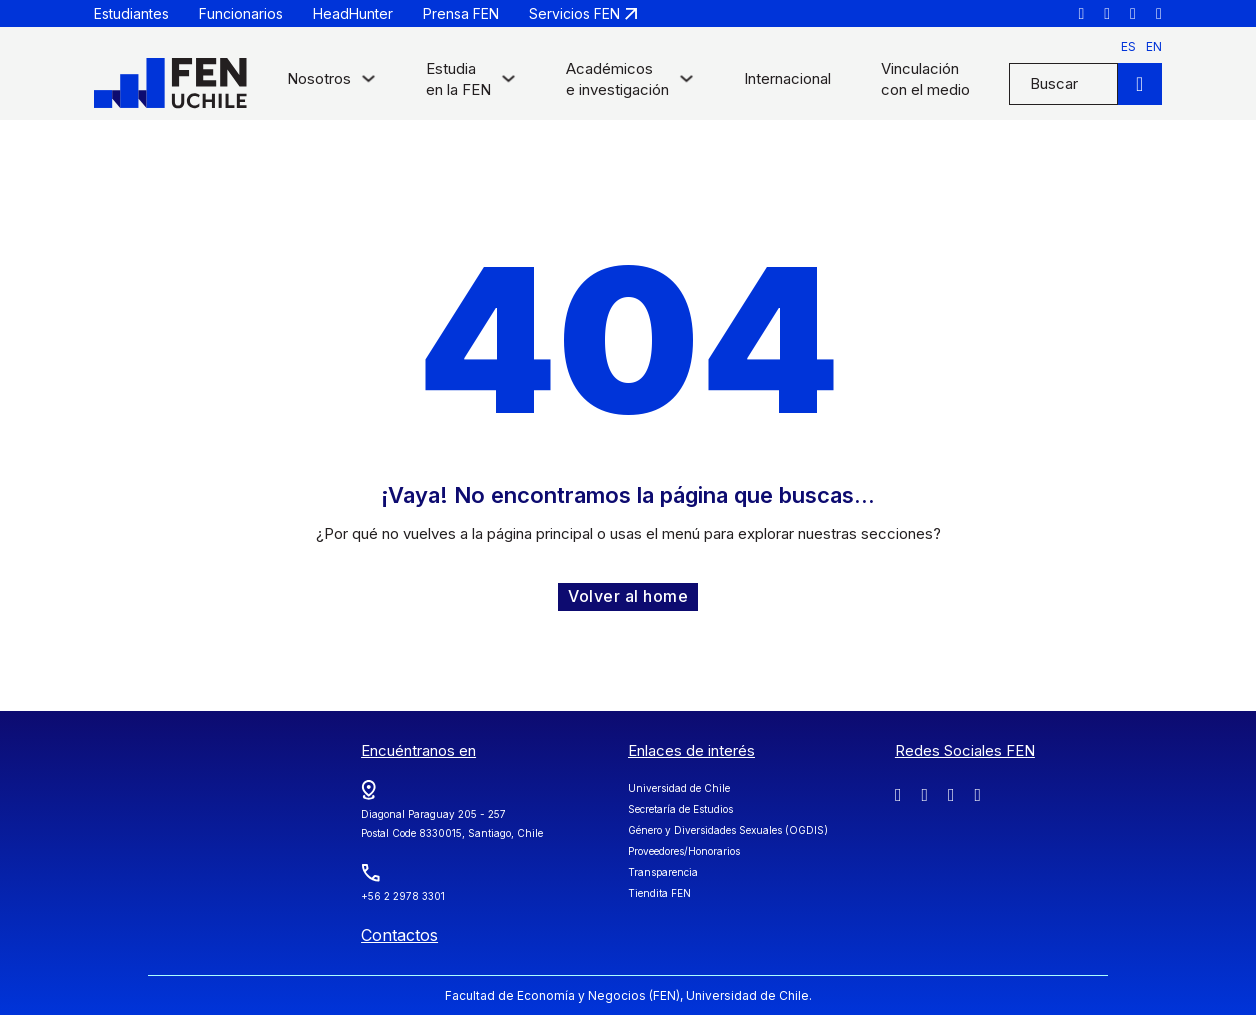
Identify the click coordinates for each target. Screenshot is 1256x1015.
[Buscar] (1140, 84)
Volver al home (628, 596)
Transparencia (663, 872)
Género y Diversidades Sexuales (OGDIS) (728, 830)
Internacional (787, 78)
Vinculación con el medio (925, 79)
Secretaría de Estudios (680, 809)
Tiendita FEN (659, 893)
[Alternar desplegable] (368, 83)
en (1154, 46)
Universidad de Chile (679, 788)
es (1128, 46)
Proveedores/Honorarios (684, 851)
